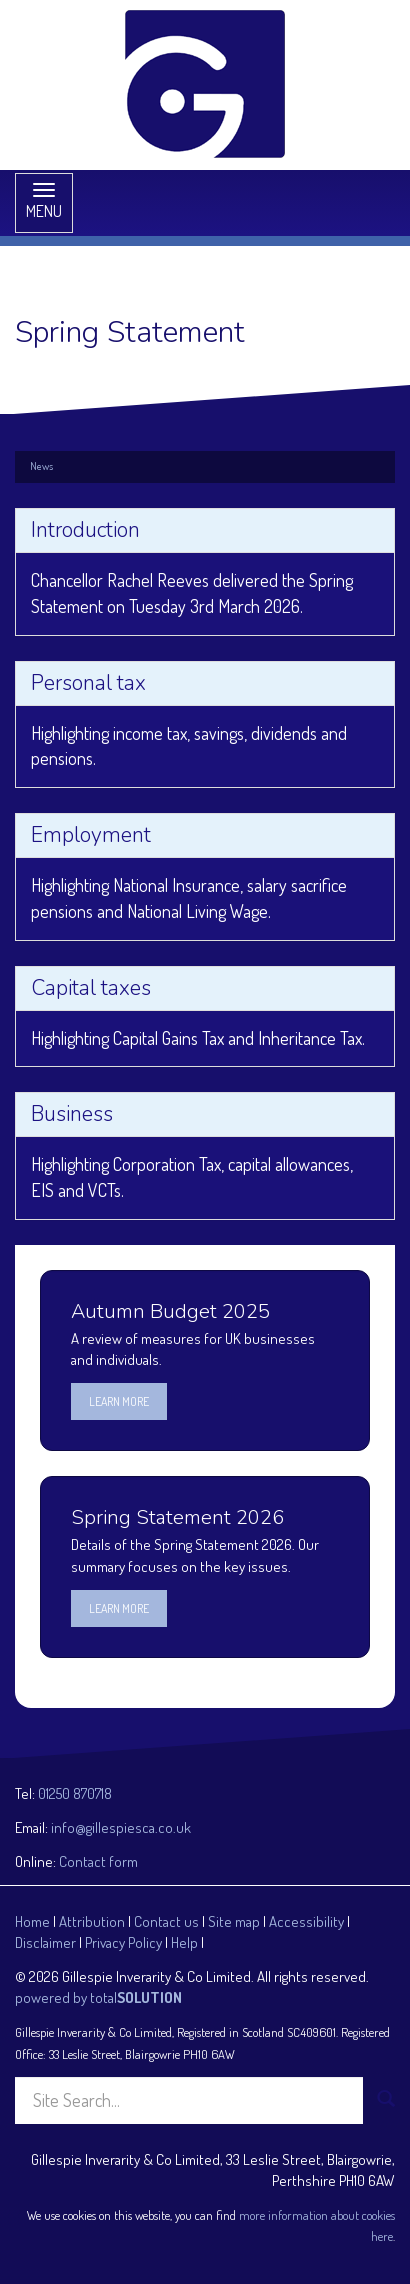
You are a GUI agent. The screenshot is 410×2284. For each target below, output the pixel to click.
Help (184, 1942)
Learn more (119, 1401)
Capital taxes (91, 988)
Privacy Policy (123, 1942)
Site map (234, 1921)
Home (32, 1921)
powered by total (98, 1997)
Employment (91, 835)
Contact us (166, 1921)
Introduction (85, 530)
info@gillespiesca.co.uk (121, 1827)
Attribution (92, 1921)
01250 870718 (75, 1793)
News (41, 466)
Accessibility (306, 1921)
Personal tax (88, 683)
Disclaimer (45, 1942)
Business (72, 1114)
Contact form (98, 1861)
